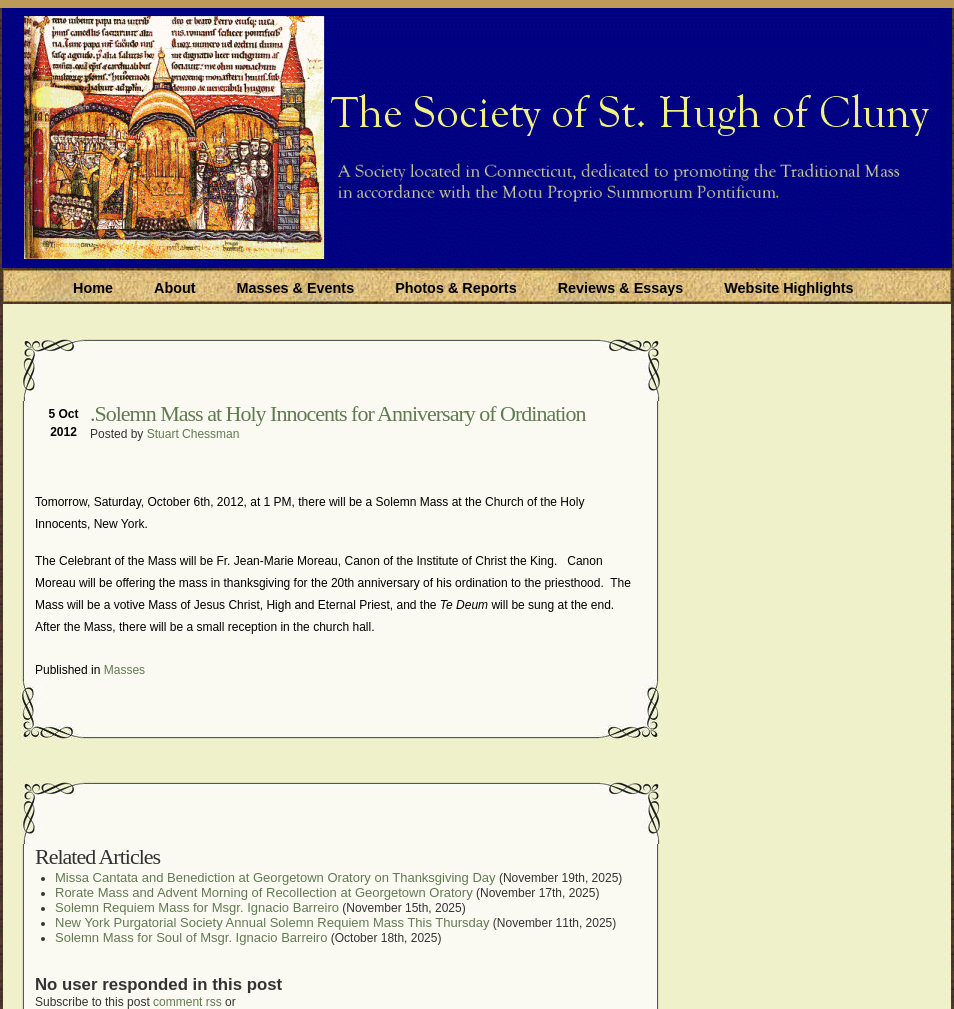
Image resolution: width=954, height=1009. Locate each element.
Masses (124, 670)
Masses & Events (296, 288)
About (175, 288)
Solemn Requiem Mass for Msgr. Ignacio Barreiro (197, 907)
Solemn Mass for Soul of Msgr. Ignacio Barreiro (191, 937)
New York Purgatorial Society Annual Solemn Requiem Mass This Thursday (272, 922)
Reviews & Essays (621, 288)
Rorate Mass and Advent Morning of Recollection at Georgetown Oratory (264, 892)
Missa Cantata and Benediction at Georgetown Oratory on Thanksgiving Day (275, 877)
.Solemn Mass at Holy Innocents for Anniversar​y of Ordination (337, 413)
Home (93, 288)
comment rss (187, 1002)
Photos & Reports (456, 288)
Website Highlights (788, 288)
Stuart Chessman (193, 434)
